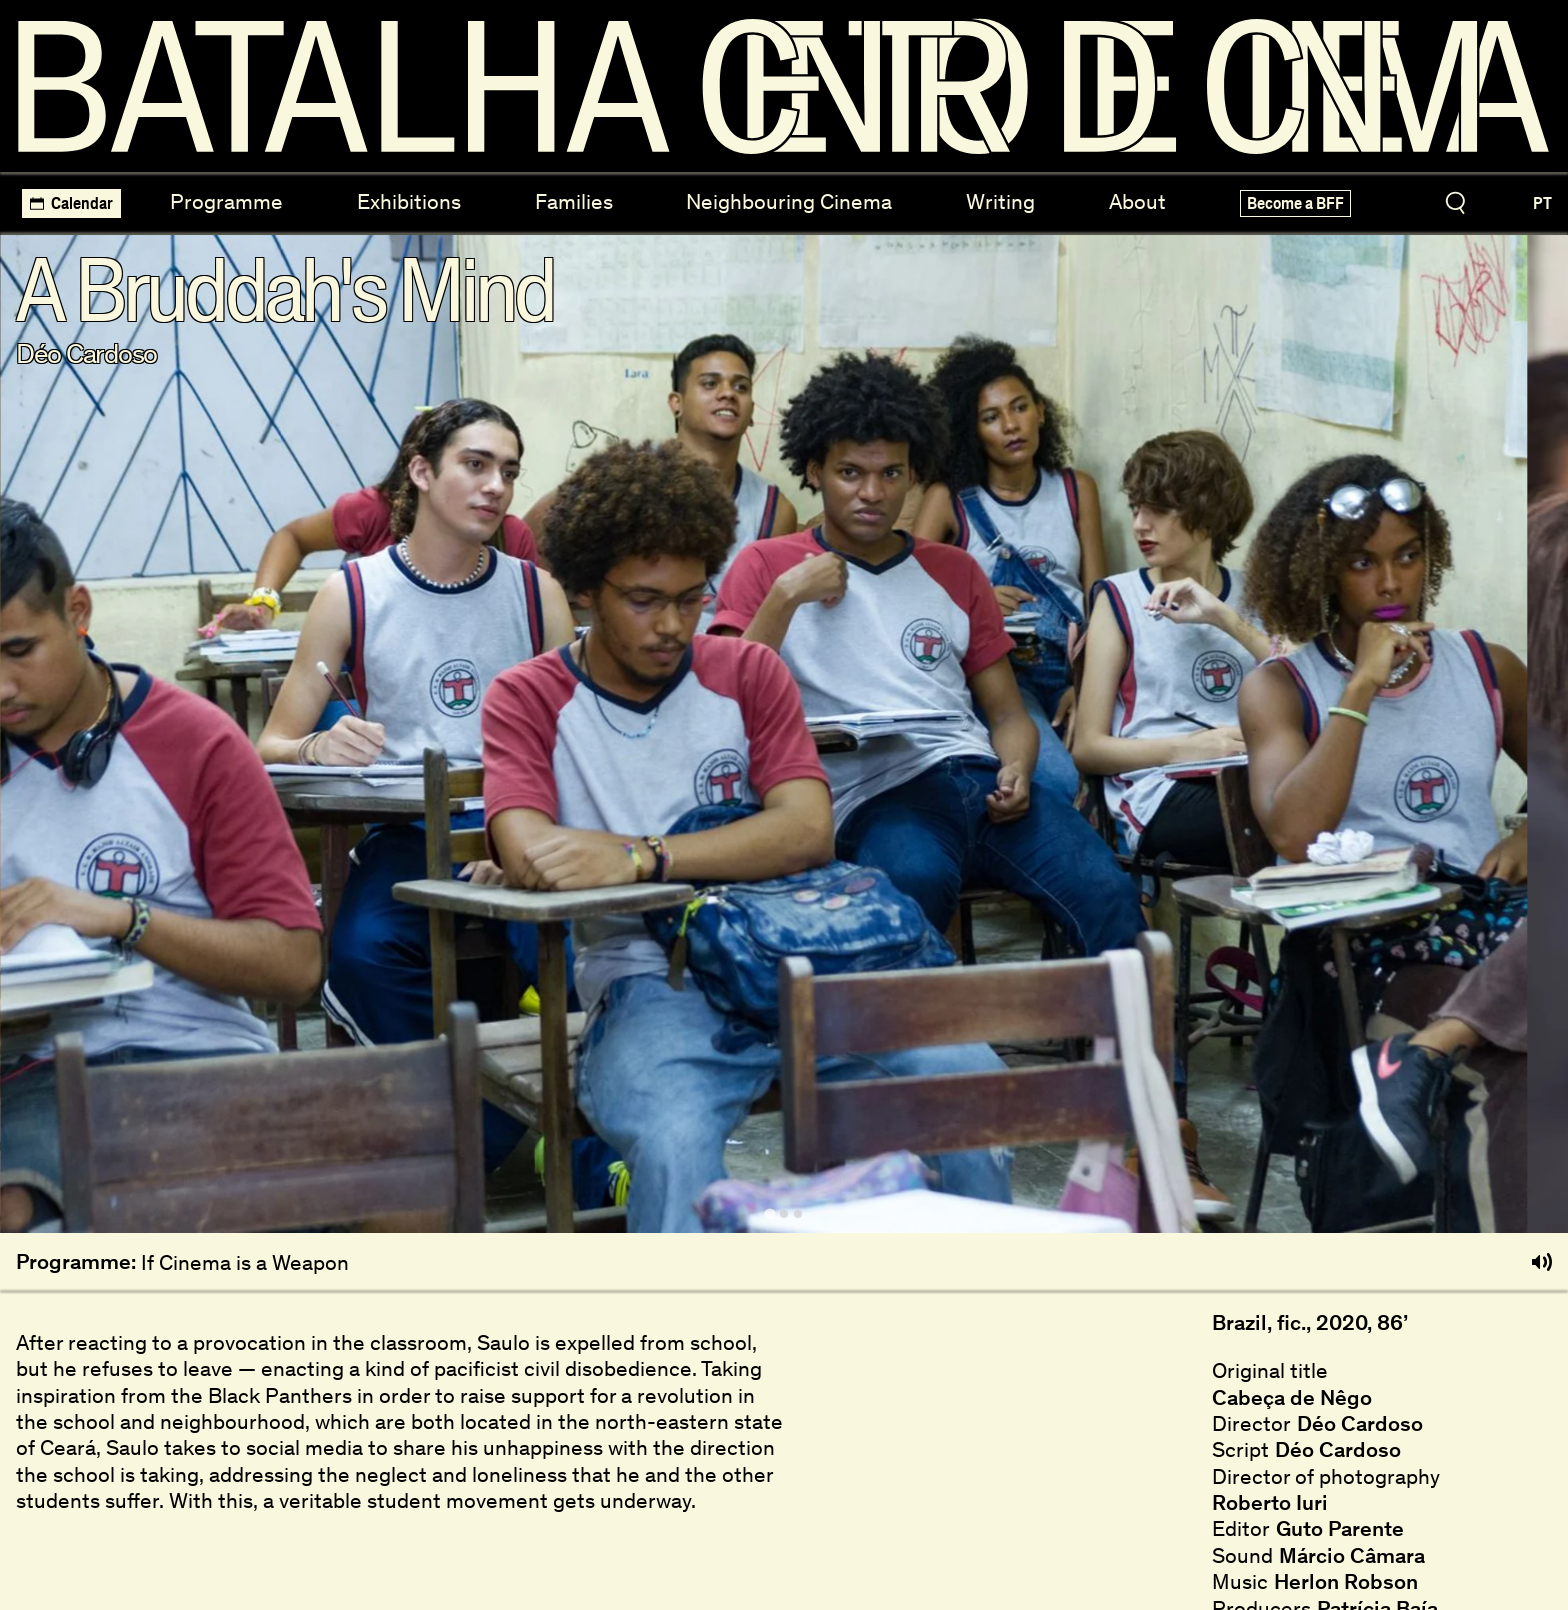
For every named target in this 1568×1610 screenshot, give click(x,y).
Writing (1000, 201)
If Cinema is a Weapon (245, 1262)
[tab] (769, 1213)
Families (574, 201)
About (1137, 201)
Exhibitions (409, 201)
